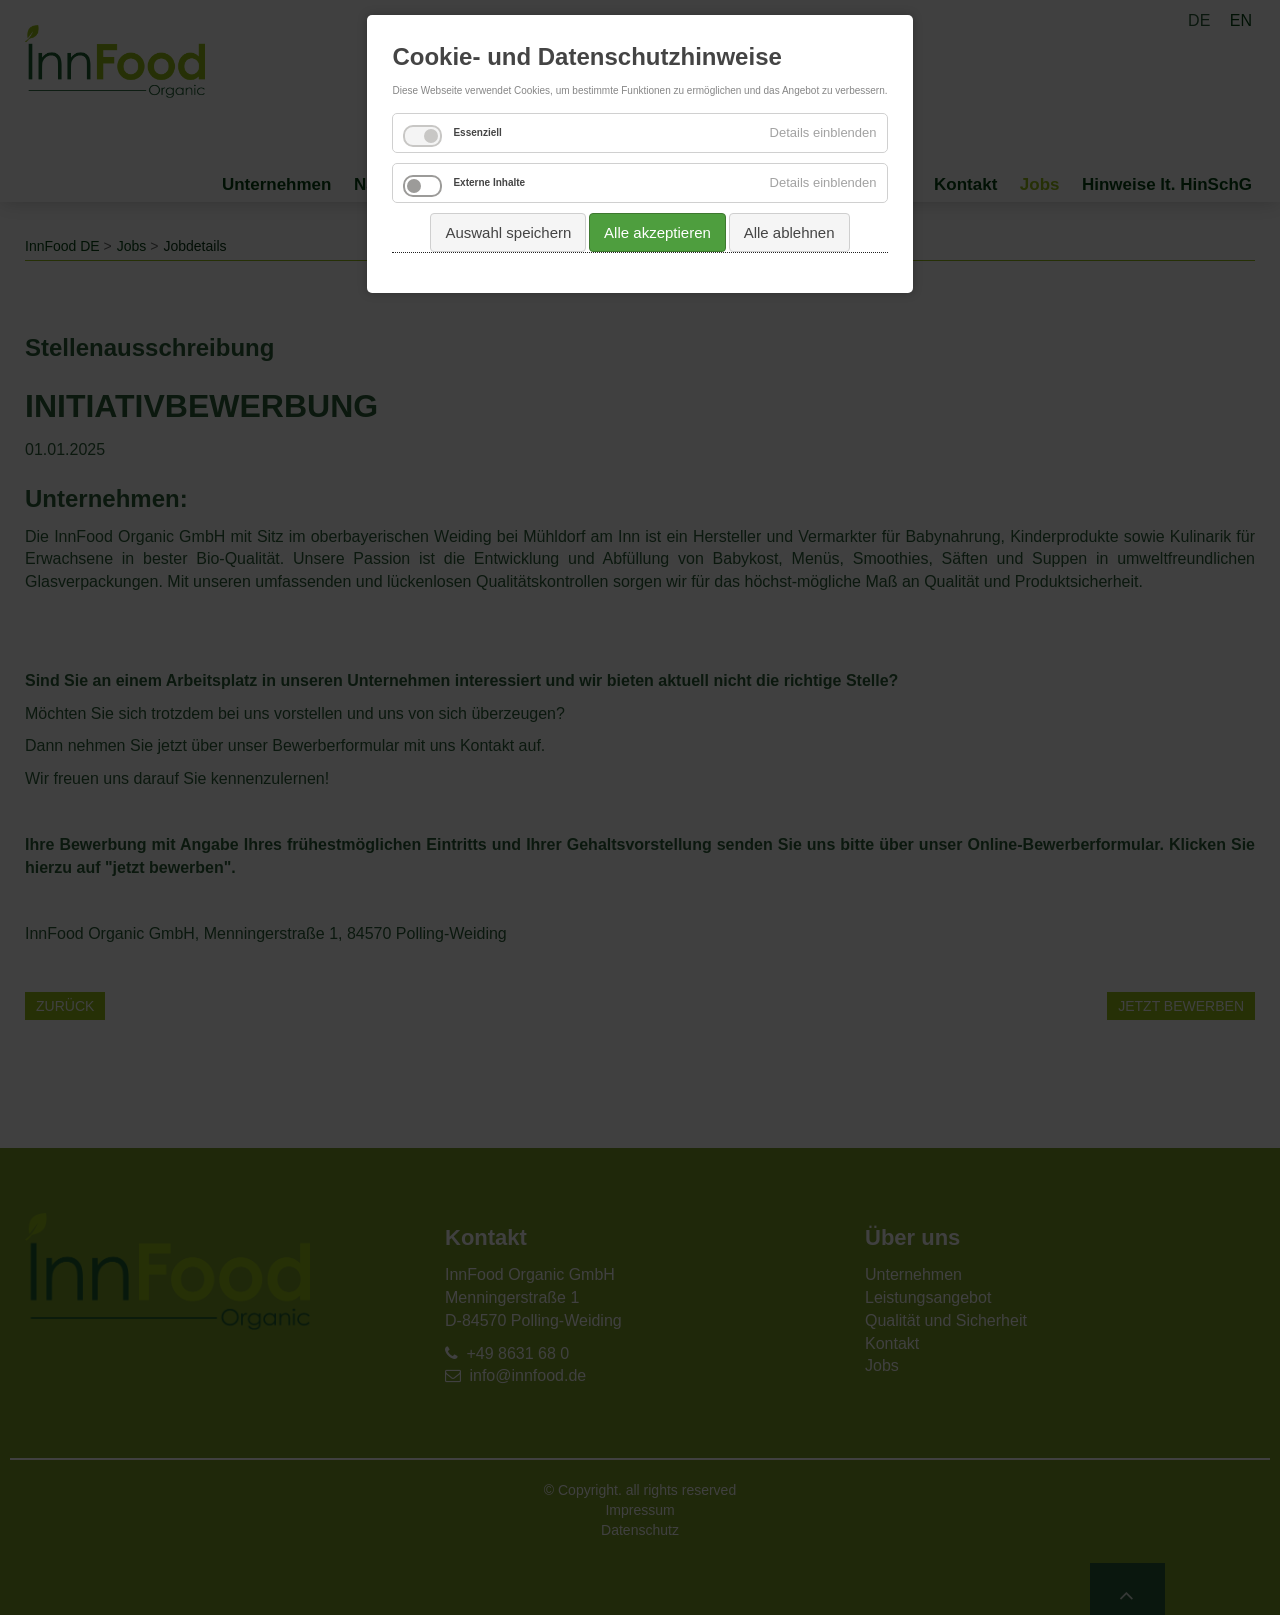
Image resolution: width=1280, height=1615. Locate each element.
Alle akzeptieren (657, 232)
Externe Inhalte (489, 182)
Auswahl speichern (508, 232)
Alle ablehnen (789, 232)
